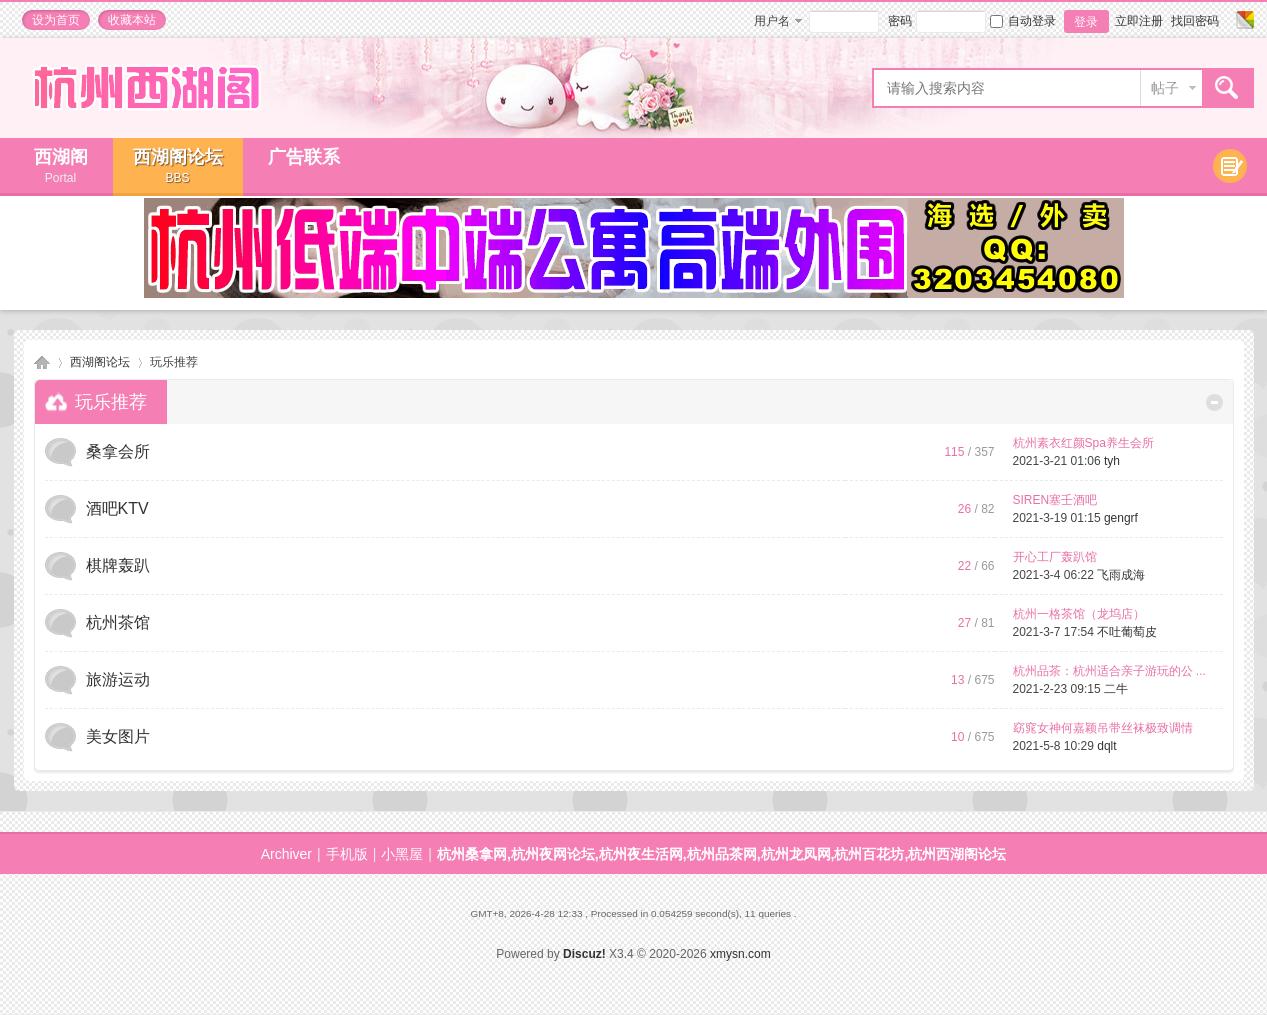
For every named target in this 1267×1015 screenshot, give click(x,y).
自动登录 (1023, 21)
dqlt (1106, 746)
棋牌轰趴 (118, 565)
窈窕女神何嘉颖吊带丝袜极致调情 (1103, 728)
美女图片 (118, 736)
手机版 (347, 854)
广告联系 (304, 157)
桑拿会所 (118, 451)
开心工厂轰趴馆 (1055, 557)
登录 (1086, 22)
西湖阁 (61, 166)
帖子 (1165, 88)
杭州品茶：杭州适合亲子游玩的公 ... (1109, 671)
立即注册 (1139, 21)
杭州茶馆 (118, 622)
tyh (1112, 461)
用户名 (772, 21)
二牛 (1116, 689)
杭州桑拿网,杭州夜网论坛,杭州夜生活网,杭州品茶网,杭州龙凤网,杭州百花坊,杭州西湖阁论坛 (42, 362)
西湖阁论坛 (178, 166)
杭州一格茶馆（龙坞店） (1079, 614)
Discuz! (584, 954)
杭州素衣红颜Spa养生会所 (1083, 443)
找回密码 (1195, 21)
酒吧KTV (117, 508)
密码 (900, 21)
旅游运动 (118, 679)
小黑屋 (402, 854)
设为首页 (56, 20)
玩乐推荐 (111, 402)
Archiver (286, 854)
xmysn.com (740, 954)
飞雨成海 (1121, 575)
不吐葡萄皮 (1127, 632)
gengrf (1121, 518)
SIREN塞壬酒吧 (1055, 500)
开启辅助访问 (1226, 20)
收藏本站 (132, 20)
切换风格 (1242, 20)
